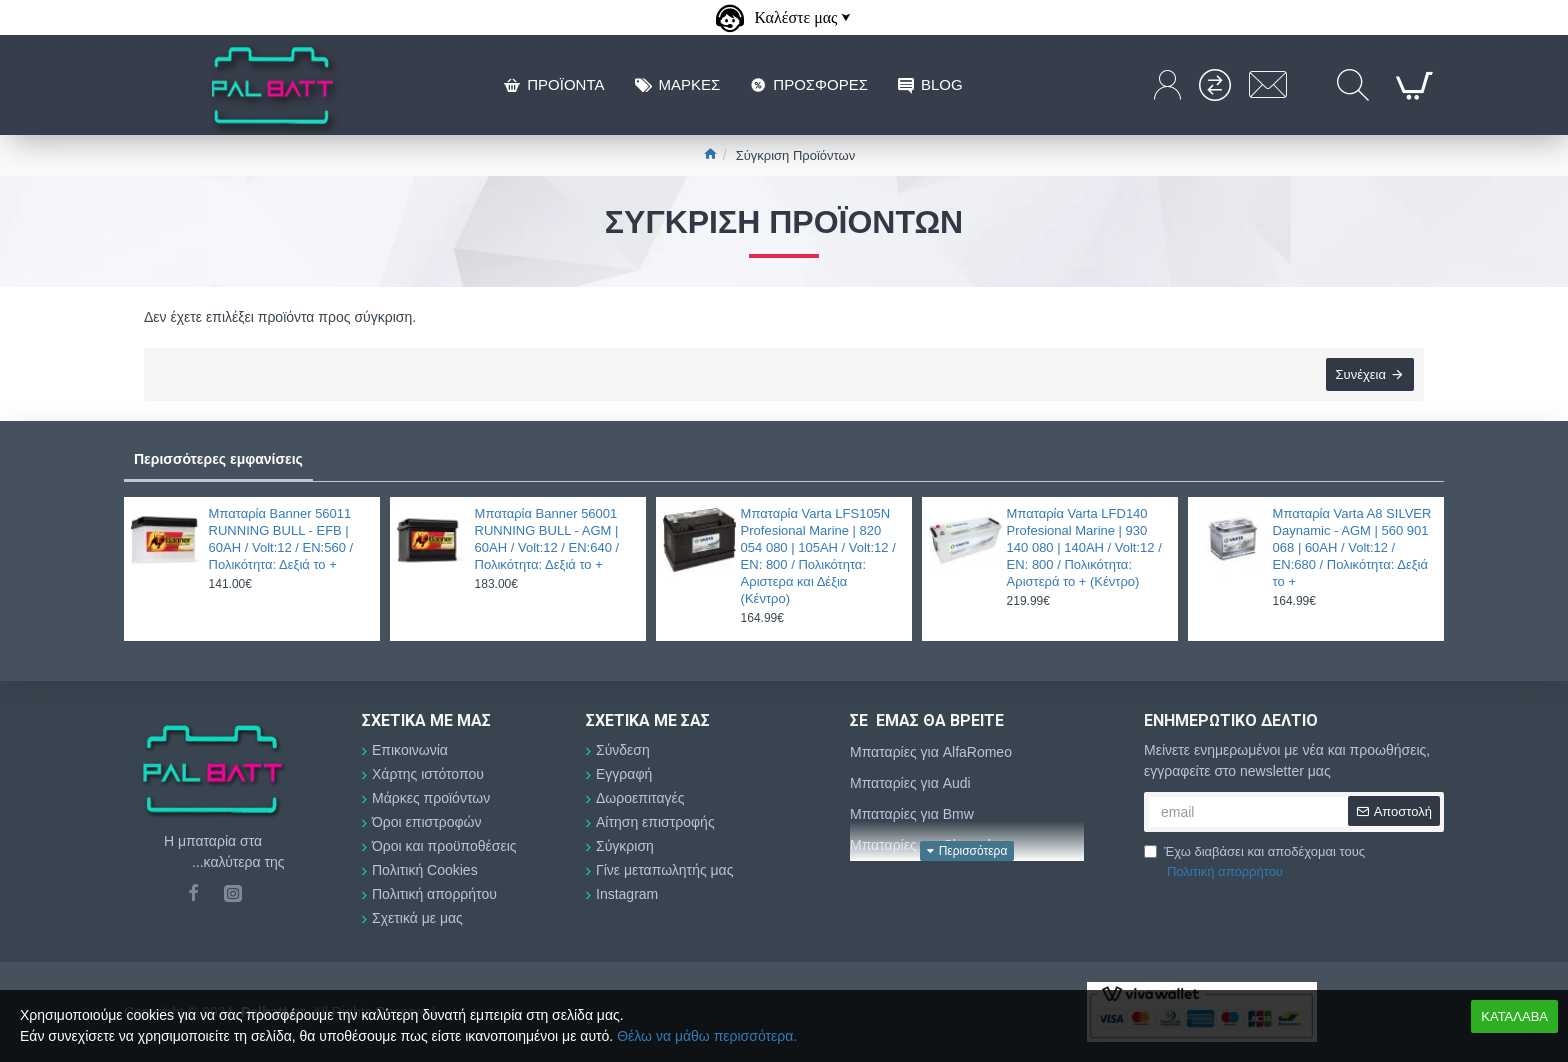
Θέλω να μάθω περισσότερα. (707, 1036)
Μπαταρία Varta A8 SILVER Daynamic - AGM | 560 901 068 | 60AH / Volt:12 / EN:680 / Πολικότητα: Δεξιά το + (1352, 547)
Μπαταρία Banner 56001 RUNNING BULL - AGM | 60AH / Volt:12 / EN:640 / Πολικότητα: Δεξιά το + (547, 539)
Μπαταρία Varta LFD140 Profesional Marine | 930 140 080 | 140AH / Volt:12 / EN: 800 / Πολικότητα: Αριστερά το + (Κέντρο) (1084, 547)
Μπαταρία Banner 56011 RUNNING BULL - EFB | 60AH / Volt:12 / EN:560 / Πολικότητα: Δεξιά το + (281, 539)
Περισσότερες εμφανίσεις (218, 459)
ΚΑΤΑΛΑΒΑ (1514, 1016)
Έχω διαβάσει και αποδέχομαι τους (1254, 862)
